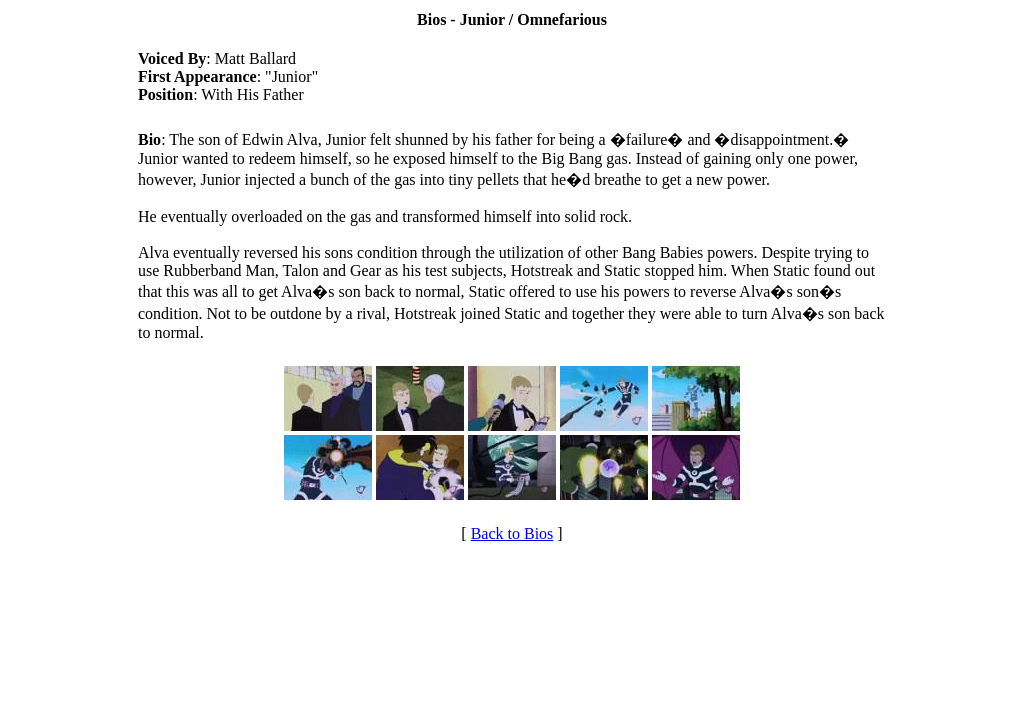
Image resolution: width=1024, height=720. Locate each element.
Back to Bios (512, 533)
